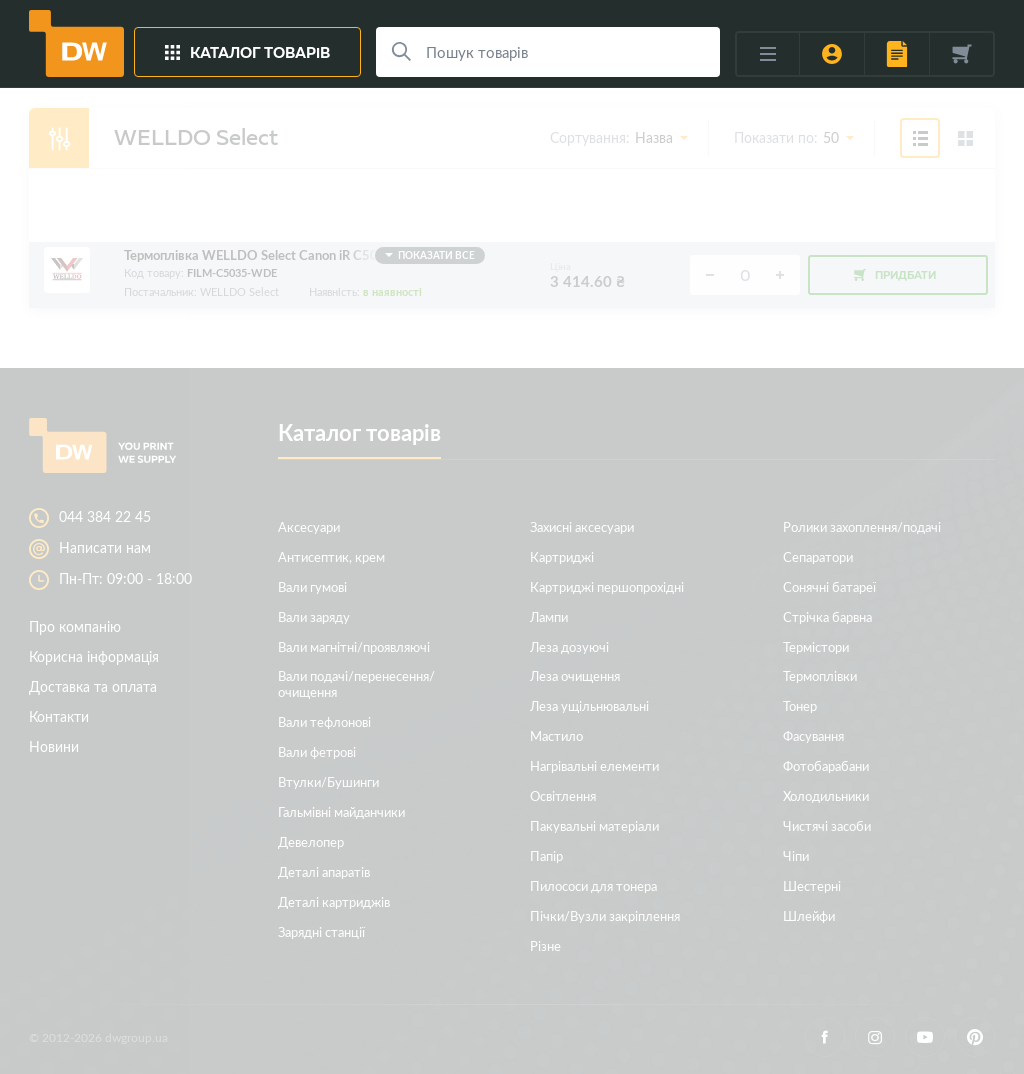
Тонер (800, 705)
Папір (546, 855)
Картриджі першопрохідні (607, 586)
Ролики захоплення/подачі (862, 526)
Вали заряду (314, 616)
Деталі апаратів (324, 871)
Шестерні (812, 885)
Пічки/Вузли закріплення (605, 915)
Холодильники (826, 795)
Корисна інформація (94, 656)
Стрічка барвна (827, 616)
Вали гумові (312, 586)
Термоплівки (820, 675)
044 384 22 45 (105, 517)
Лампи (549, 616)
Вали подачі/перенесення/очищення (356, 683)
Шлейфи (809, 915)
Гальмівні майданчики (341, 811)
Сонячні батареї (829, 586)
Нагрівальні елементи (594, 765)
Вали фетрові (317, 751)
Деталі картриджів (334, 901)
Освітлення (563, 795)
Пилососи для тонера (593, 885)
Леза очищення (575, 675)
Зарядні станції (321, 931)
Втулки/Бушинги (328, 781)
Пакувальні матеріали (594, 825)
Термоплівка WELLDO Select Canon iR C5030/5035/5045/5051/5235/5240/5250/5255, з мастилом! (304, 256)
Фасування (813, 735)
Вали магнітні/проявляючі (354, 646)
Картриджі (562, 556)
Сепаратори (818, 556)
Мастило (556, 735)
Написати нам (105, 548)
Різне (545, 945)
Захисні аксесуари (582, 526)
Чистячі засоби (827, 825)
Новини (54, 746)
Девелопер (311, 841)
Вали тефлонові (324, 721)
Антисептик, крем (331, 556)
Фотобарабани (826, 765)
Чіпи (796, 855)
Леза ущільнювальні (589, 705)
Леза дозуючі (569, 646)
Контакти (59, 716)
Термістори (816, 646)
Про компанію (75, 626)
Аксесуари (309, 526)
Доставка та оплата (93, 686)
